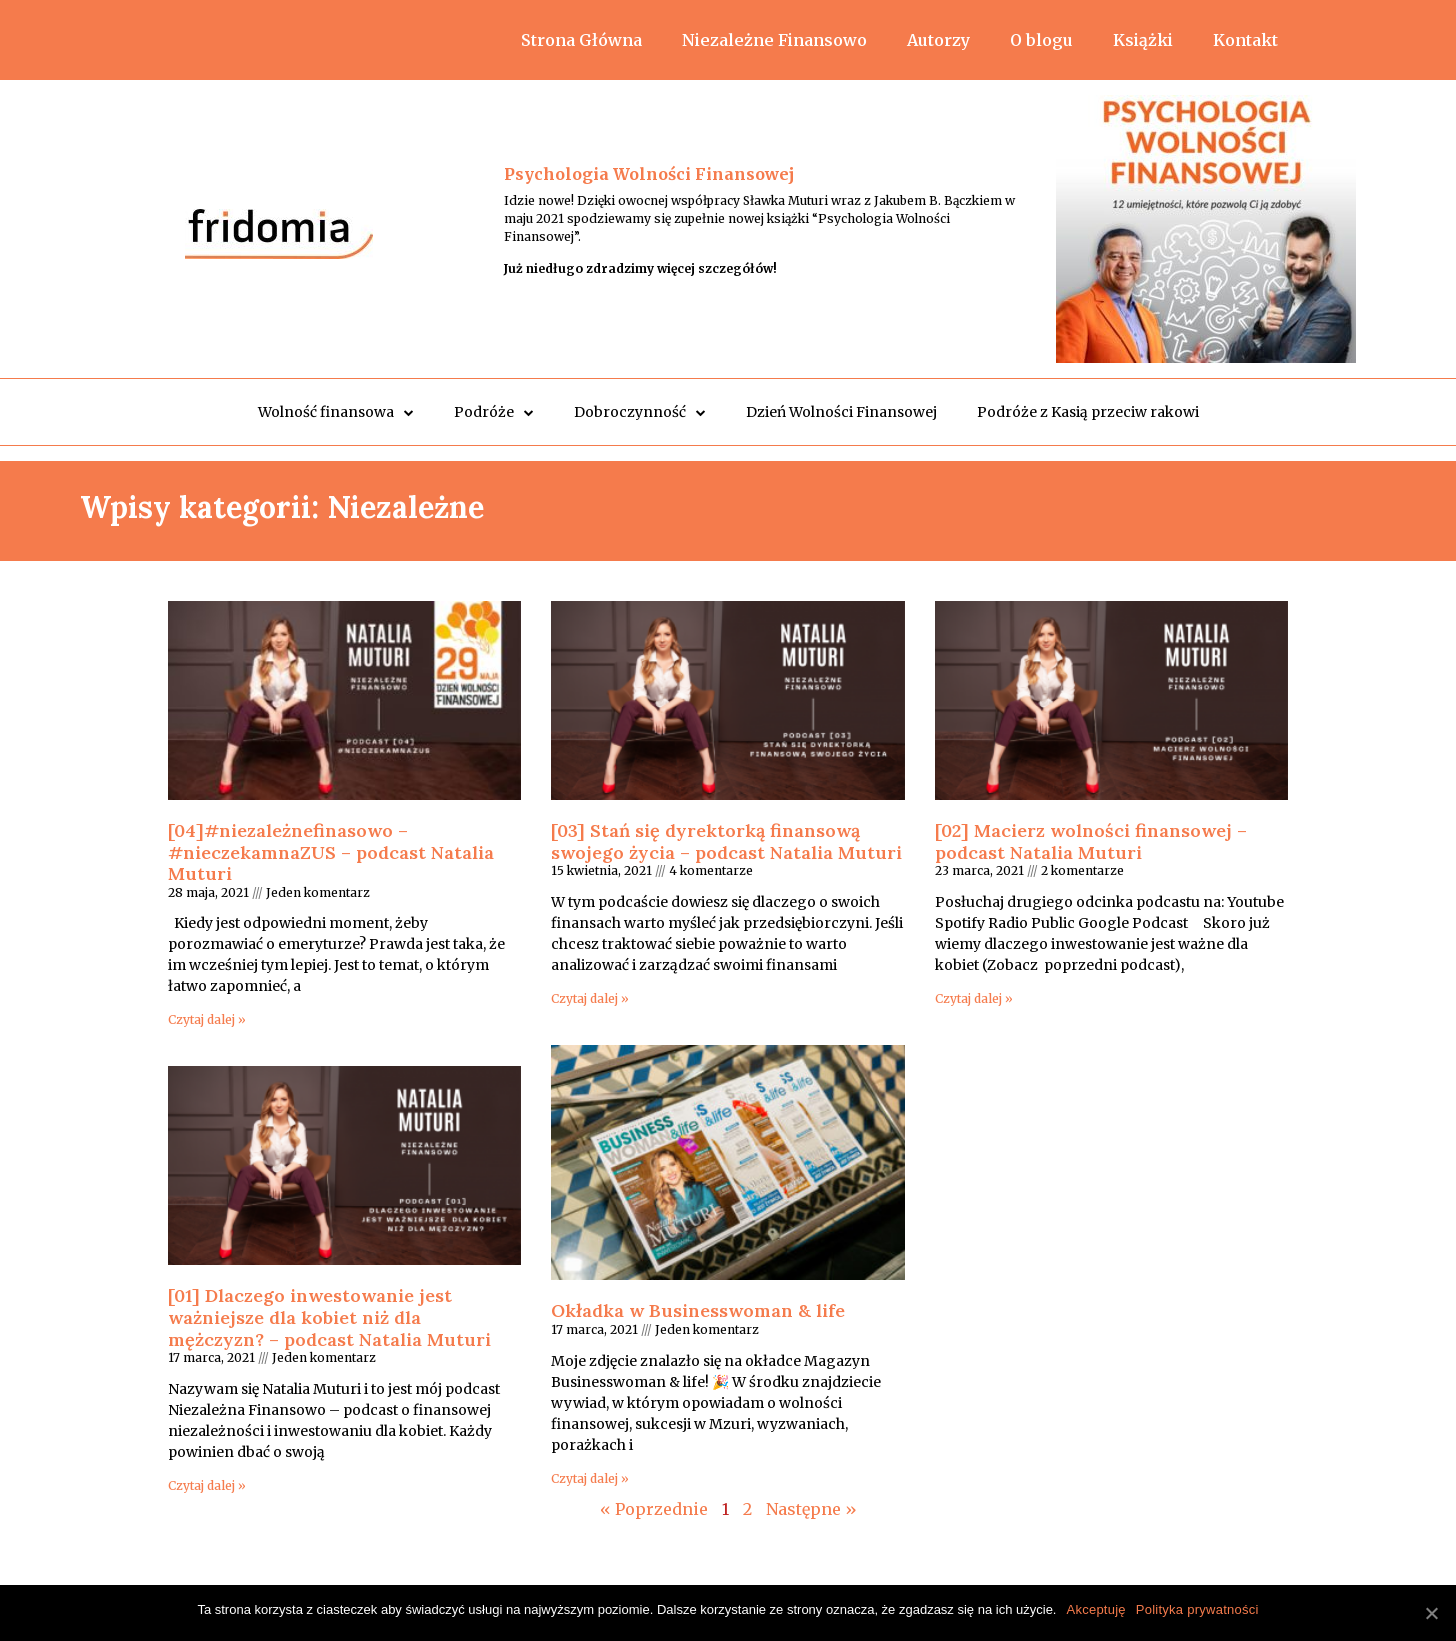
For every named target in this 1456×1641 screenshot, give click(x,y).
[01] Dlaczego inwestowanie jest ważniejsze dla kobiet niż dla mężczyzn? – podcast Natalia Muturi (329, 1317)
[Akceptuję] (1431, 1613)
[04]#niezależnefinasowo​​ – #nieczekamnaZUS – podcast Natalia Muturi (331, 852)
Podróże (494, 412)
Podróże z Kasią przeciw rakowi (1088, 412)
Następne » (811, 1509)
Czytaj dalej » (207, 1019)
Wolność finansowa (336, 412)
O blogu (1041, 40)
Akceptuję (1095, 1609)
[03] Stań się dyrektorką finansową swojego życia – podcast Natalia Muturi (726, 841)
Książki (1143, 40)
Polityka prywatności (1197, 1609)
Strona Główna (581, 40)
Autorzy (938, 40)
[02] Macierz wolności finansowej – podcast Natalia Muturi (1091, 841)
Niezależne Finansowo (774, 40)
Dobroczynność (640, 412)
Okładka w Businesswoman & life (698, 1310)
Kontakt (1245, 40)
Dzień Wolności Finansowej (841, 412)
